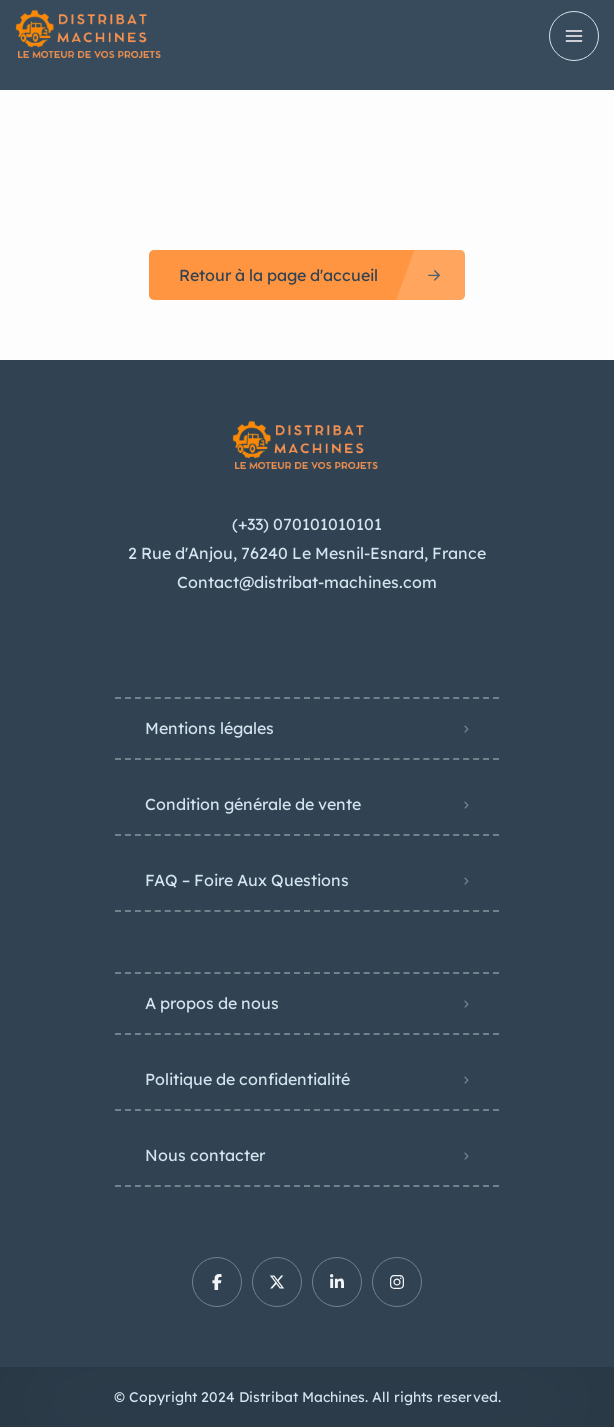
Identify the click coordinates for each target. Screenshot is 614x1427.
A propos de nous (212, 1003)
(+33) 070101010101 (307, 524)
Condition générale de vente (253, 804)
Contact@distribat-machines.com (307, 582)
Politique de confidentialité (247, 1079)
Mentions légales (209, 728)
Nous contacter (205, 1155)
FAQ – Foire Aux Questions (247, 880)
